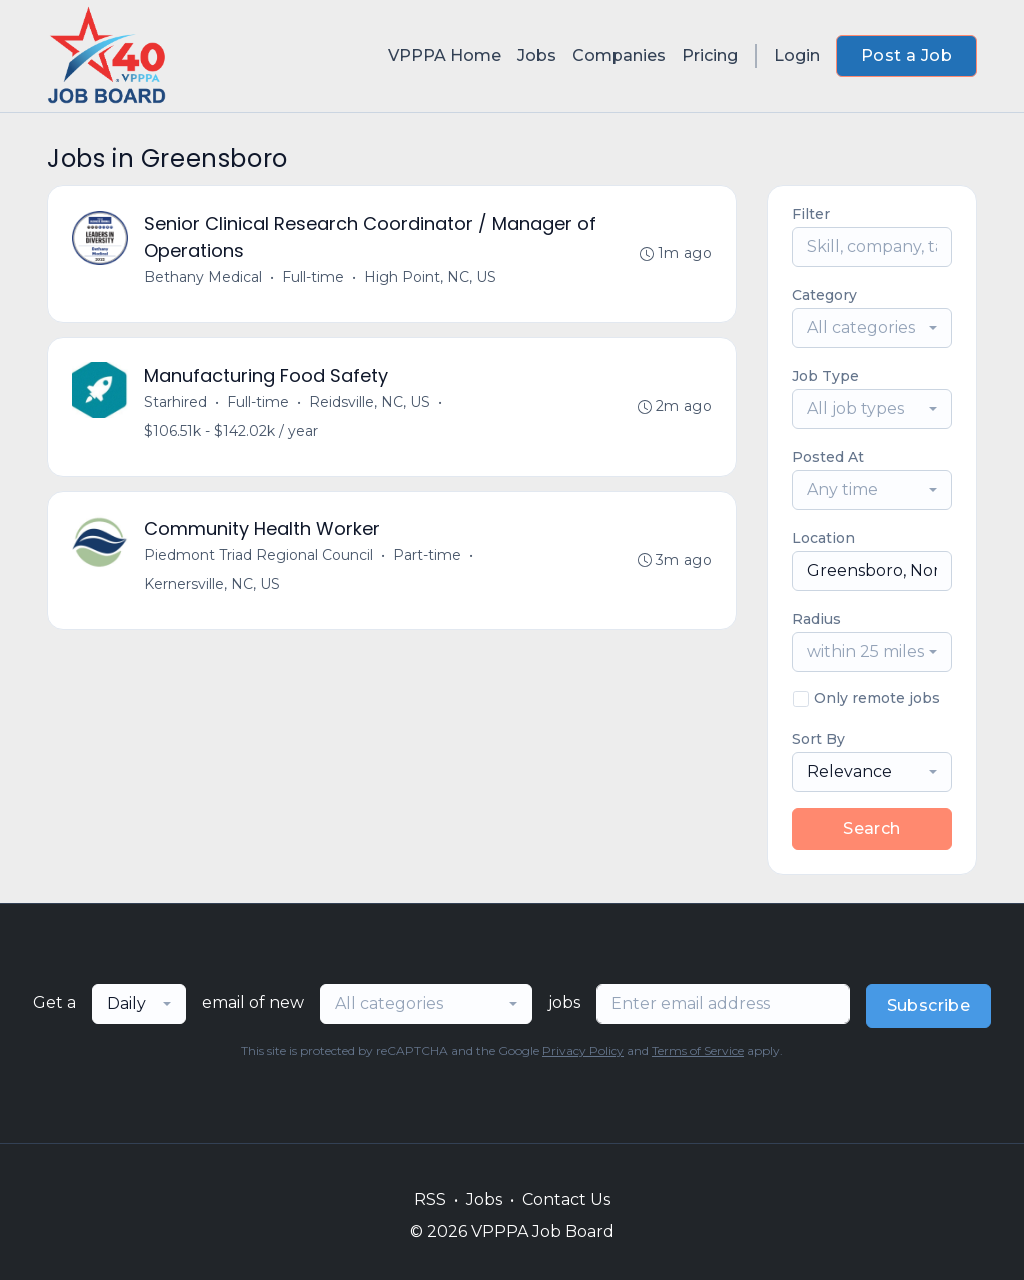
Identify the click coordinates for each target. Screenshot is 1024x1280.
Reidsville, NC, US (369, 402)
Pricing (710, 55)
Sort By (818, 739)
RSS (430, 1199)
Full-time (313, 277)
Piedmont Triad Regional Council (258, 556)
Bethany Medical (203, 277)
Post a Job (906, 55)
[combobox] (872, 328)
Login (797, 55)
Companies (619, 55)
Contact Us (566, 1199)
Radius (816, 619)
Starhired (175, 402)
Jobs (536, 55)
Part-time (427, 556)
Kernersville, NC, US (212, 585)
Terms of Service (698, 1050)
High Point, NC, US (430, 277)
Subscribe (929, 1005)
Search (871, 828)
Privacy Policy (583, 1050)
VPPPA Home (444, 55)
